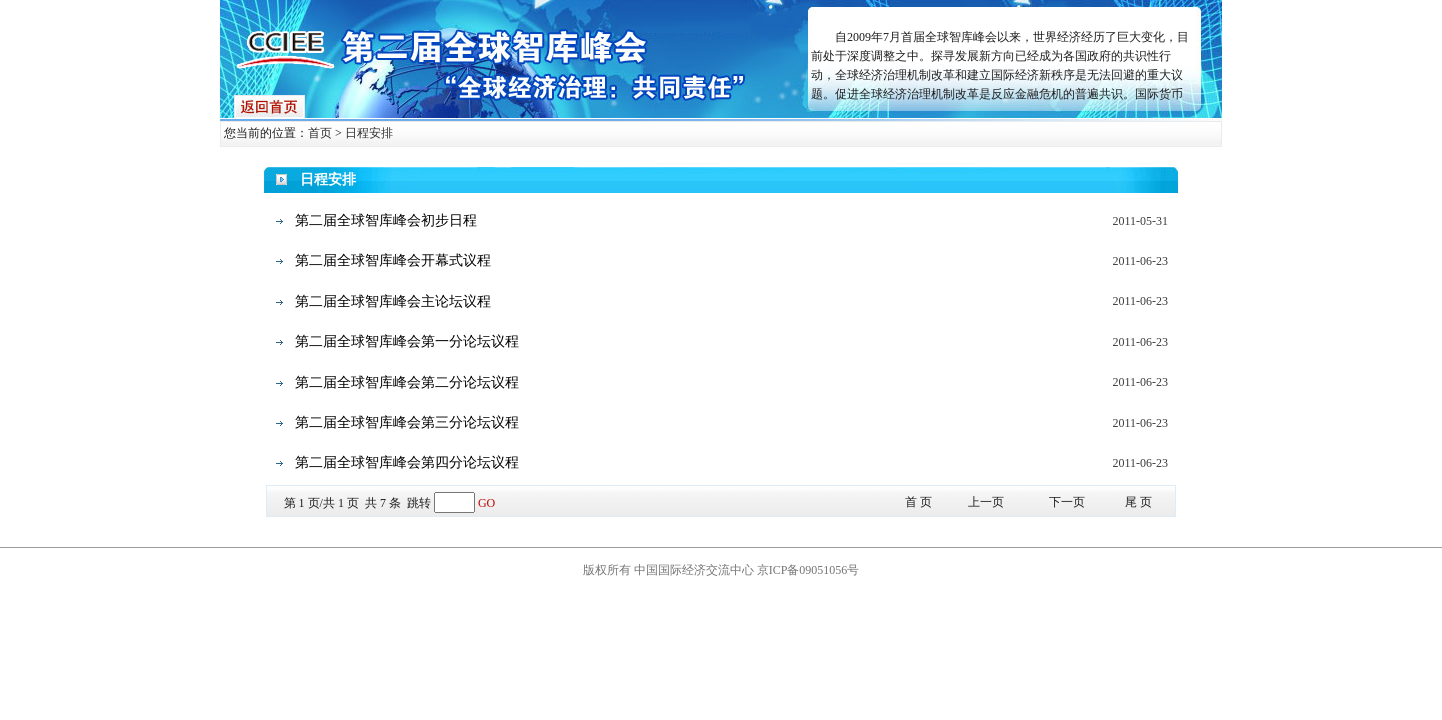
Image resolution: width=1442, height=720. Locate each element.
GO (486, 503)
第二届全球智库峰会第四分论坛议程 (407, 462)
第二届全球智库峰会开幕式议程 (393, 260)
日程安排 (369, 133)
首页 (320, 133)
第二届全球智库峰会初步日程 (386, 220)
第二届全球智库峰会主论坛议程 (393, 301)
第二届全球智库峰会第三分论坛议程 (407, 422)
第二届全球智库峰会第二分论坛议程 (407, 382)
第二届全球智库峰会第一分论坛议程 (407, 341)
